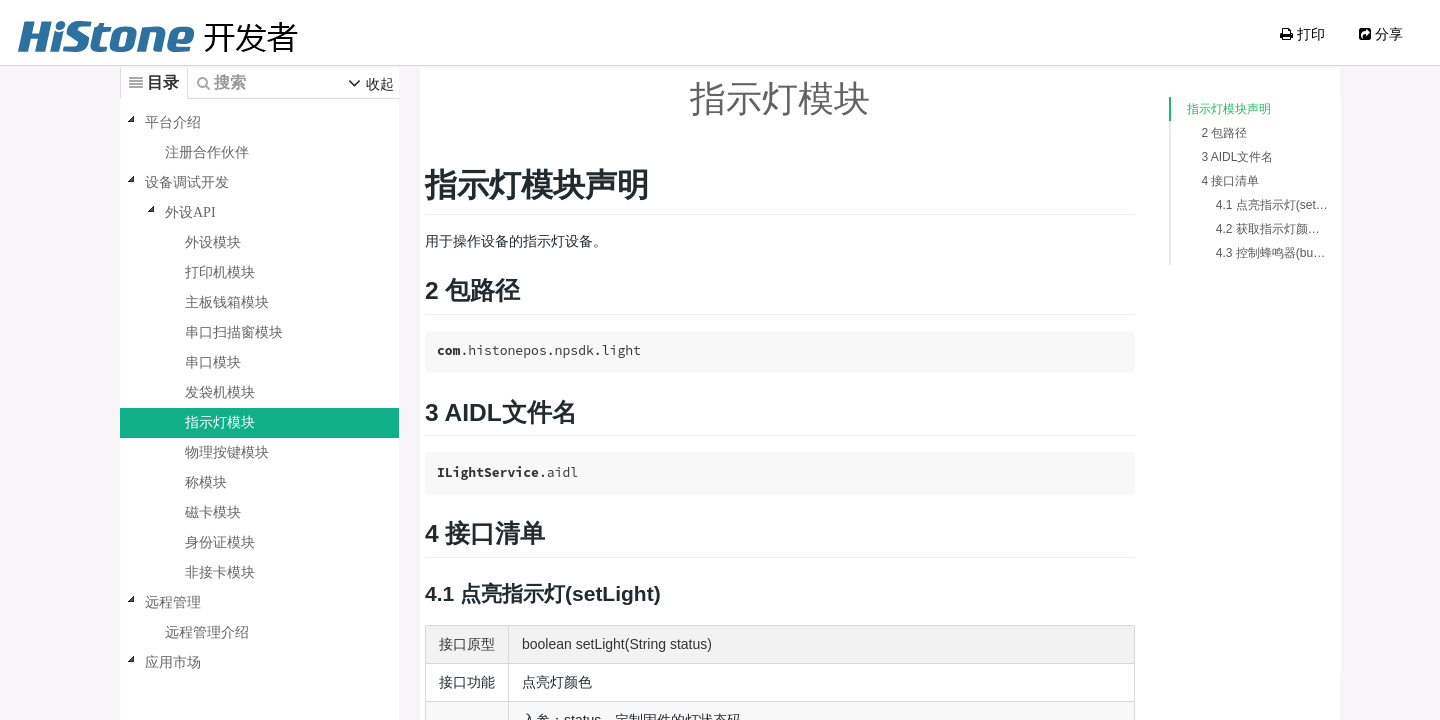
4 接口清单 (1210, 181)
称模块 (206, 482)
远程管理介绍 (207, 632)
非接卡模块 (220, 572)
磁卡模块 (213, 512)
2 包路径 (1204, 133)
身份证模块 (220, 542)
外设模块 (213, 242)
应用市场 (173, 662)
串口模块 (213, 362)
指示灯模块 (220, 422)
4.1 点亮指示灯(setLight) (1253, 205)
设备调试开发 (187, 182)
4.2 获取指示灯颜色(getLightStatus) (1253, 229)
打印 (1302, 34)
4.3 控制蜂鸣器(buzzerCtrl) (1253, 253)
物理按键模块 (227, 452)
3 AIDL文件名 (1217, 157)
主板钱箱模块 (227, 302)
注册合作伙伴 (207, 152)
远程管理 (173, 602)
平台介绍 (173, 122)
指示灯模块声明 (1209, 109)
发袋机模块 (220, 392)
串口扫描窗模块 (234, 332)
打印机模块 (220, 272)
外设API (190, 212)
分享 (1381, 34)
